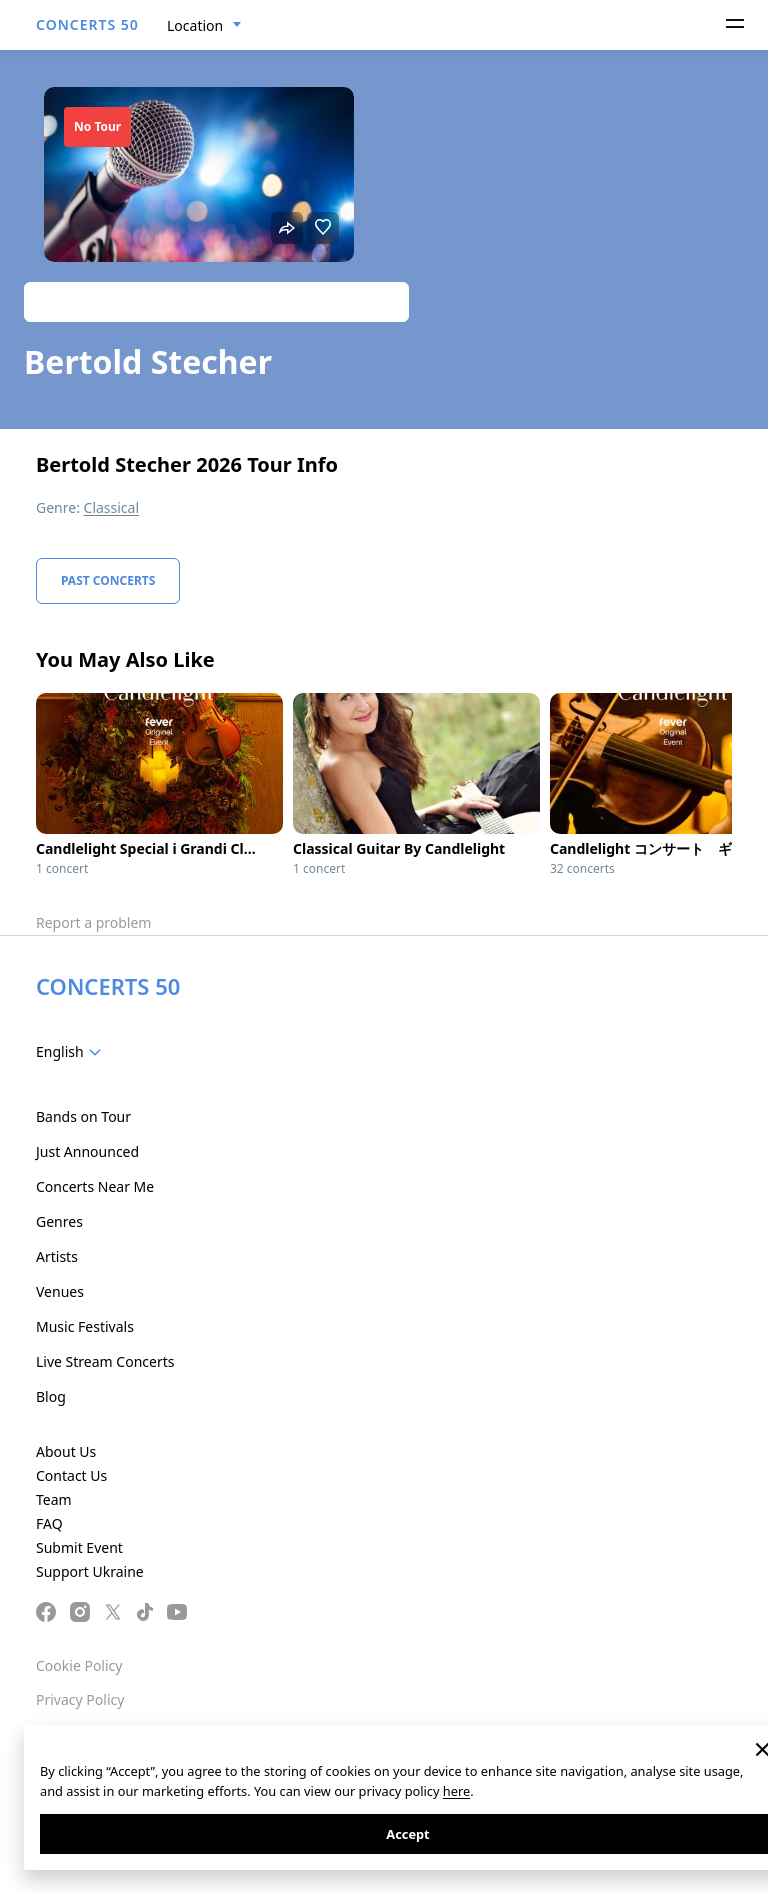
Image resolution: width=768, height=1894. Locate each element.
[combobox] (204, 26)
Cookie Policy (79, 1665)
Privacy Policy (80, 1699)
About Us (66, 1451)
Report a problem (93, 922)
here (456, 1791)
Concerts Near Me (95, 1186)
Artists (57, 1256)
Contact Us (71, 1475)
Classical (112, 507)
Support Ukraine (90, 1571)
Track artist (216, 301)
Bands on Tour (83, 1116)
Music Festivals (85, 1326)
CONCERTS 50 (87, 24)
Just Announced (87, 1151)
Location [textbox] (195, 25)
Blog (51, 1396)
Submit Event (79, 1547)
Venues (60, 1291)
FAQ (49, 1523)
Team (54, 1499)
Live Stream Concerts (105, 1361)
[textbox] (72, 1052)
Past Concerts (108, 580)
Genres (59, 1221)
